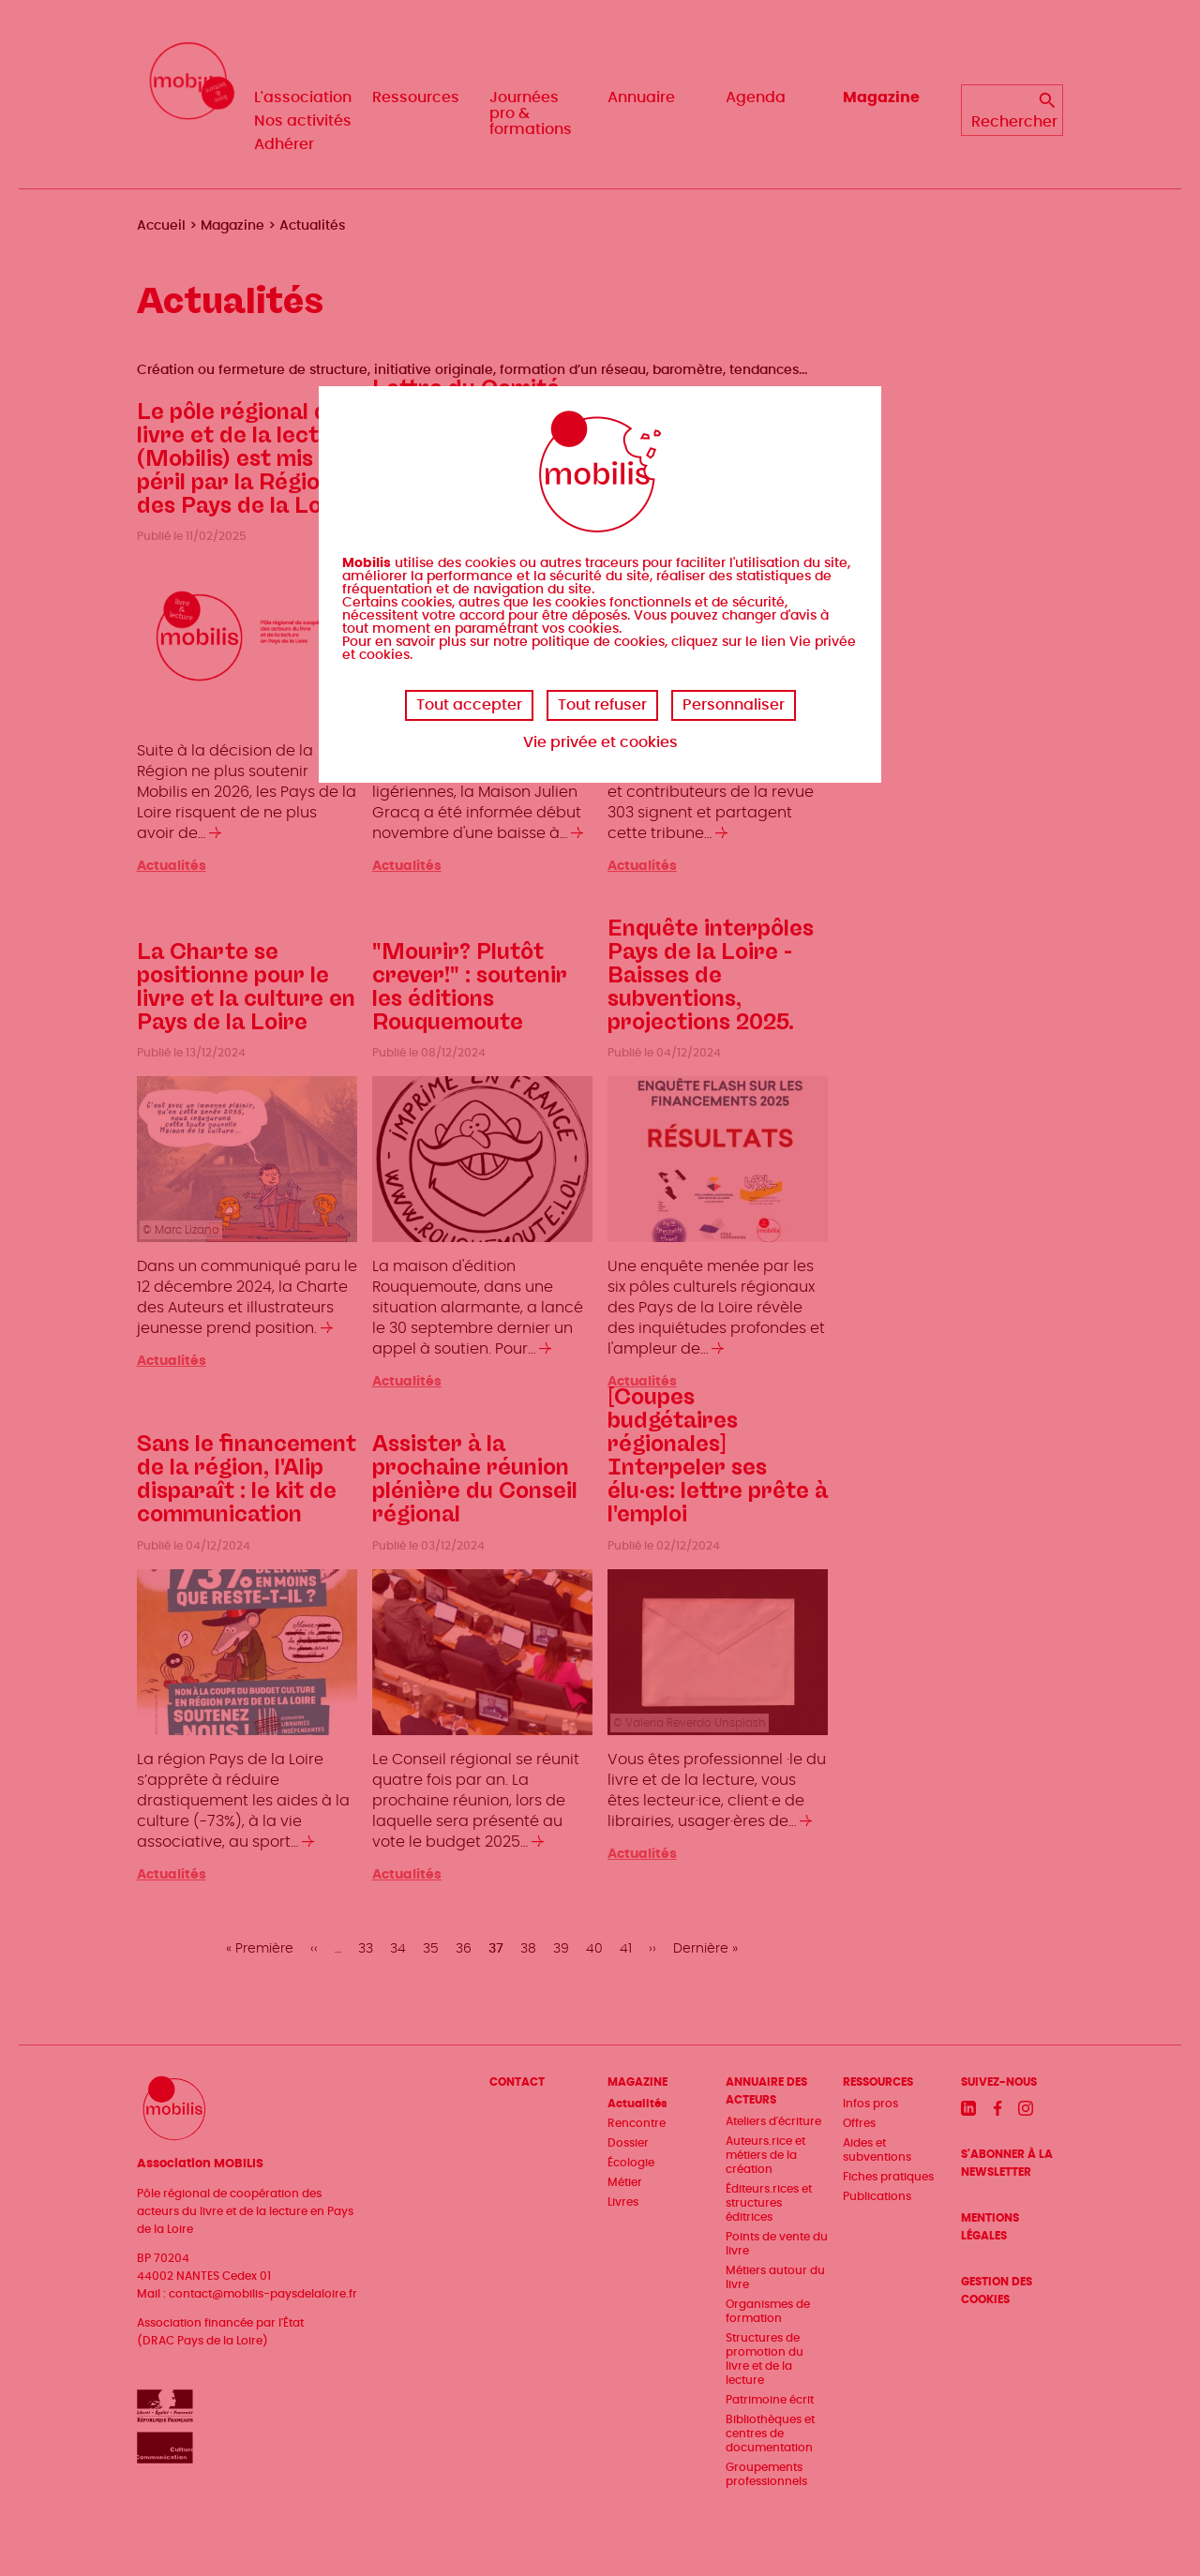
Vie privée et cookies (600, 742)
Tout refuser (602, 704)
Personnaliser (733, 704)
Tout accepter (469, 704)
